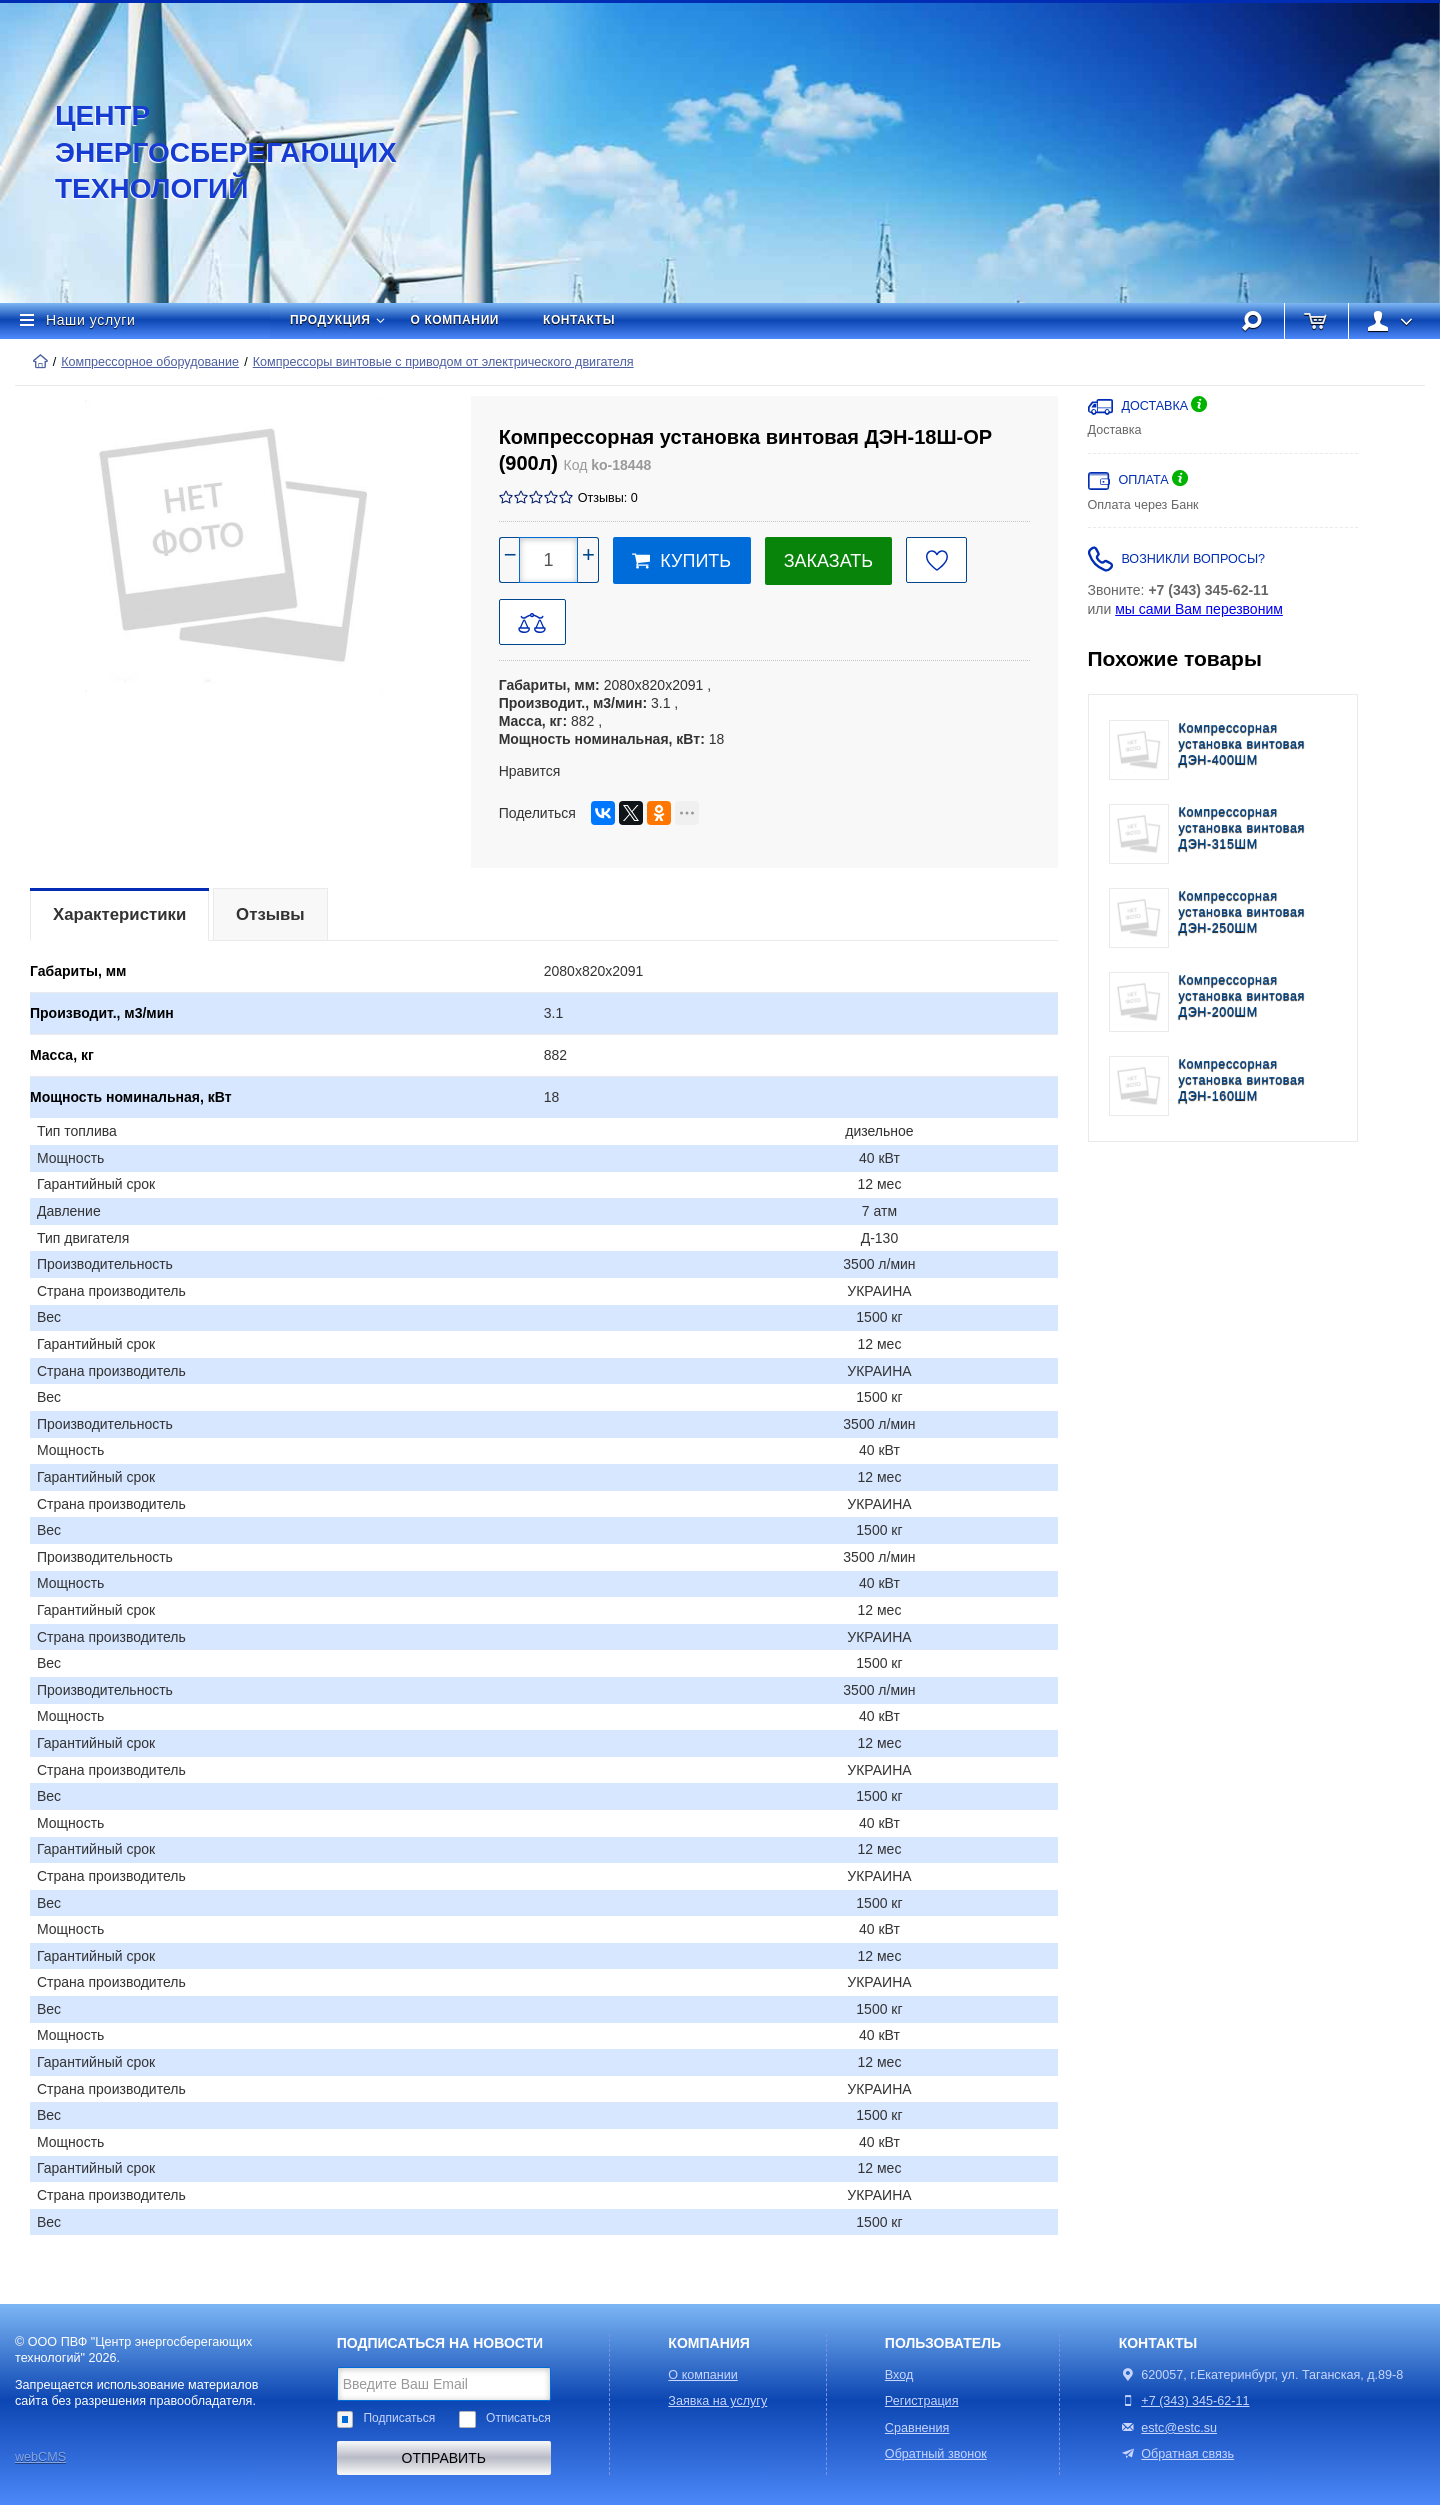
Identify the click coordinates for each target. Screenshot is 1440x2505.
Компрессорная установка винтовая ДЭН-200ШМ (1242, 996)
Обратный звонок (936, 2454)
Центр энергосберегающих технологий (205, 152)
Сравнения (917, 2428)
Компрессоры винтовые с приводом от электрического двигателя (443, 362)
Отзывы (270, 914)
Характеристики (119, 914)
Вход (899, 2375)
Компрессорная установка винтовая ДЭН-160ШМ (1242, 1080)
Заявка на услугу (717, 2401)
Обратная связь (1176, 2454)
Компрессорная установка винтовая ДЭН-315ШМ (1242, 828)
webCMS (40, 2457)
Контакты (579, 320)
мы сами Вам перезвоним (1199, 609)
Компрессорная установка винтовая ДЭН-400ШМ (1242, 744)
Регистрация (922, 2401)
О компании (455, 320)
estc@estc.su (1179, 2428)
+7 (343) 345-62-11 (1195, 2401)
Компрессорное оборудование (150, 362)
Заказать (828, 561)
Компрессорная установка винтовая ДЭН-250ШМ (1242, 912)
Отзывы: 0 (608, 498)
